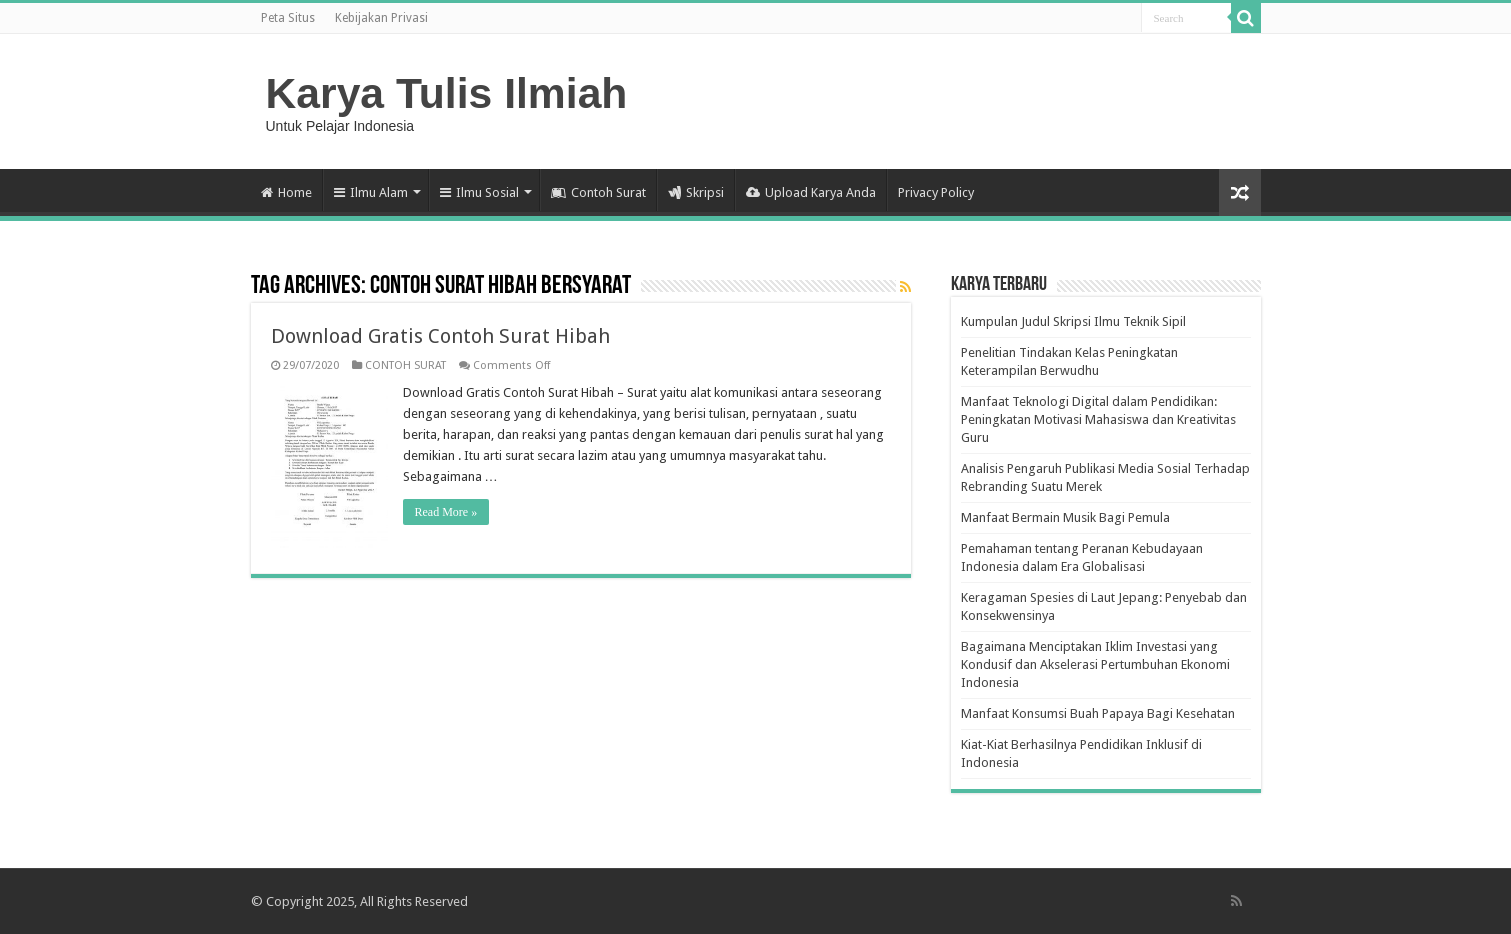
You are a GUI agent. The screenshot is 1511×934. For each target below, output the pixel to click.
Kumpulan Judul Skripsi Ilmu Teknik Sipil (1073, 321)
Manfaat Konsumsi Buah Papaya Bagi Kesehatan (1098, 713)
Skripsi (696, 192)
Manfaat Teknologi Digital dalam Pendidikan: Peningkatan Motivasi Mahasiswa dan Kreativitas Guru (1098, 419)
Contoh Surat (598, 192)
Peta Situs (288, 18)
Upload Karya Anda (811, 192)
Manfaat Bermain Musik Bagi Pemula (1065, 517)
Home (286, 192)
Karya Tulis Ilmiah (447, 93)
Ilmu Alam (371, 192)
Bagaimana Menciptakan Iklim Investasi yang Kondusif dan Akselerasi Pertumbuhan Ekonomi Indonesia (1095, 664)
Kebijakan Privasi (381, 18)
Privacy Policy (936, 192)
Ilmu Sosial (479, 192)
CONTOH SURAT (405, 365)
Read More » (446, 512)
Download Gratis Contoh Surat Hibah (440, 336)
